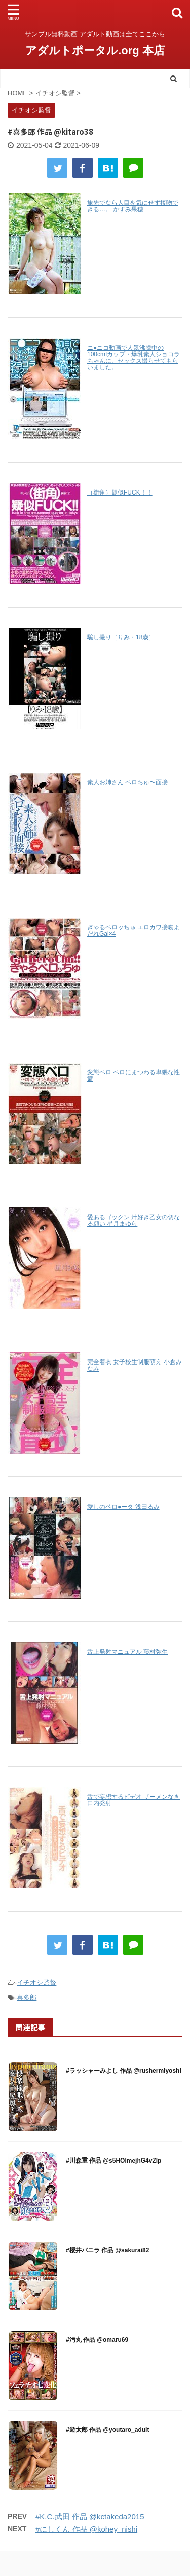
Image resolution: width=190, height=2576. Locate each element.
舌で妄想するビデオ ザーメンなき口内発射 (133, 1800)
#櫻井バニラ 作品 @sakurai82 (107, 2250)
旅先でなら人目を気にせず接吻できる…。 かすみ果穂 (132, 206)
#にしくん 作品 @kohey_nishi (86, 2529)
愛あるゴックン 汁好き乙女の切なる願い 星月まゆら (133, 1220)
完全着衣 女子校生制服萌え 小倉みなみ (134, 1365)
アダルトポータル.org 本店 (95, 50)
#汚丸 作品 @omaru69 (97, 2339)
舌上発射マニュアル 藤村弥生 (127, 1651)
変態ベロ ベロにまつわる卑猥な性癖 (133, 1075)
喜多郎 (26, 1997)
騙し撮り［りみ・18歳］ (121, 637)
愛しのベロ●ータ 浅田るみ (123, 1506)
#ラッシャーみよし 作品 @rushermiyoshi (123, 2070)
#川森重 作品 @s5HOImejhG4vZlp (113, 2160)
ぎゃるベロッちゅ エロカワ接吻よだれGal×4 (133, 930)
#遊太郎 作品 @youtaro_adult (107, 2429)
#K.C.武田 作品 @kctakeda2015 (89, 2516)
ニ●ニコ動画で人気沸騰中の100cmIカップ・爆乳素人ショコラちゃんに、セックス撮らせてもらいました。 (133, 357)
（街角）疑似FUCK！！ (120, 492)
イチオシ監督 (36, 1982)
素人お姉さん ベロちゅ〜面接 (127, 782)
